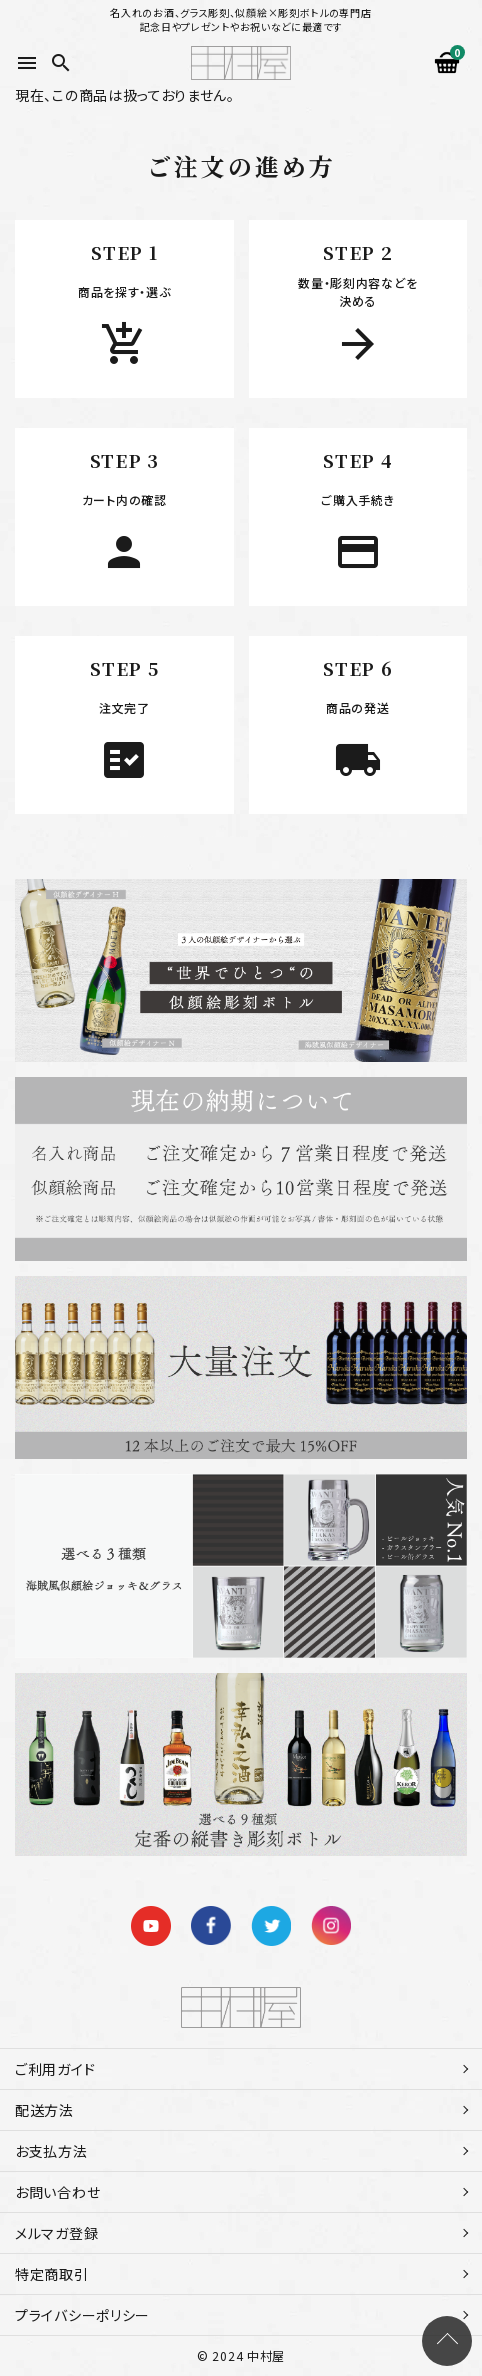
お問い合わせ (57, 2192)
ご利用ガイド (55, 2069)
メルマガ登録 (56, 2233)
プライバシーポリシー (82, 2315)
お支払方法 (51, 2151)
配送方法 (44, 2110)
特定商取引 (52, 2274)
